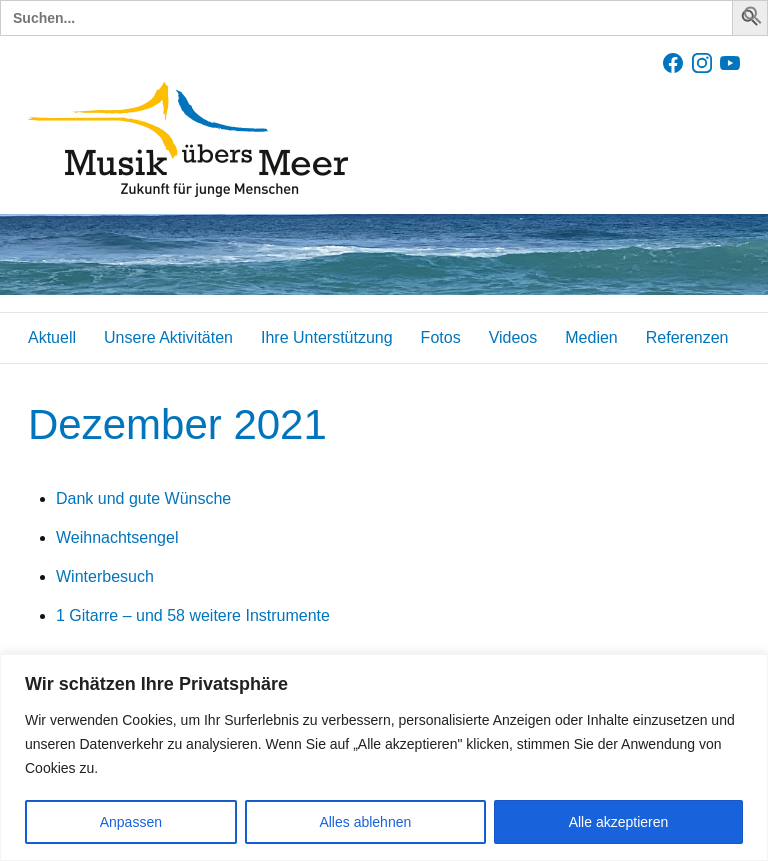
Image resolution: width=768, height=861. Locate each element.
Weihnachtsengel (117, 537)
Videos (513, 337)
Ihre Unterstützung (327, 337)
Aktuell (52, 337)
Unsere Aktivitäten (168, 337)
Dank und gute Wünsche (143, 498)
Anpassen (131, 822)
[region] (384, 757)
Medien (591, 337)
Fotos (441, 337)
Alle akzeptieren (619, 822)
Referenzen (687, 337)
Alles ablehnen (365, 822)
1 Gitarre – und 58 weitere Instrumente (193, 615)
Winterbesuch (105, 576)
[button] (753, 19)
